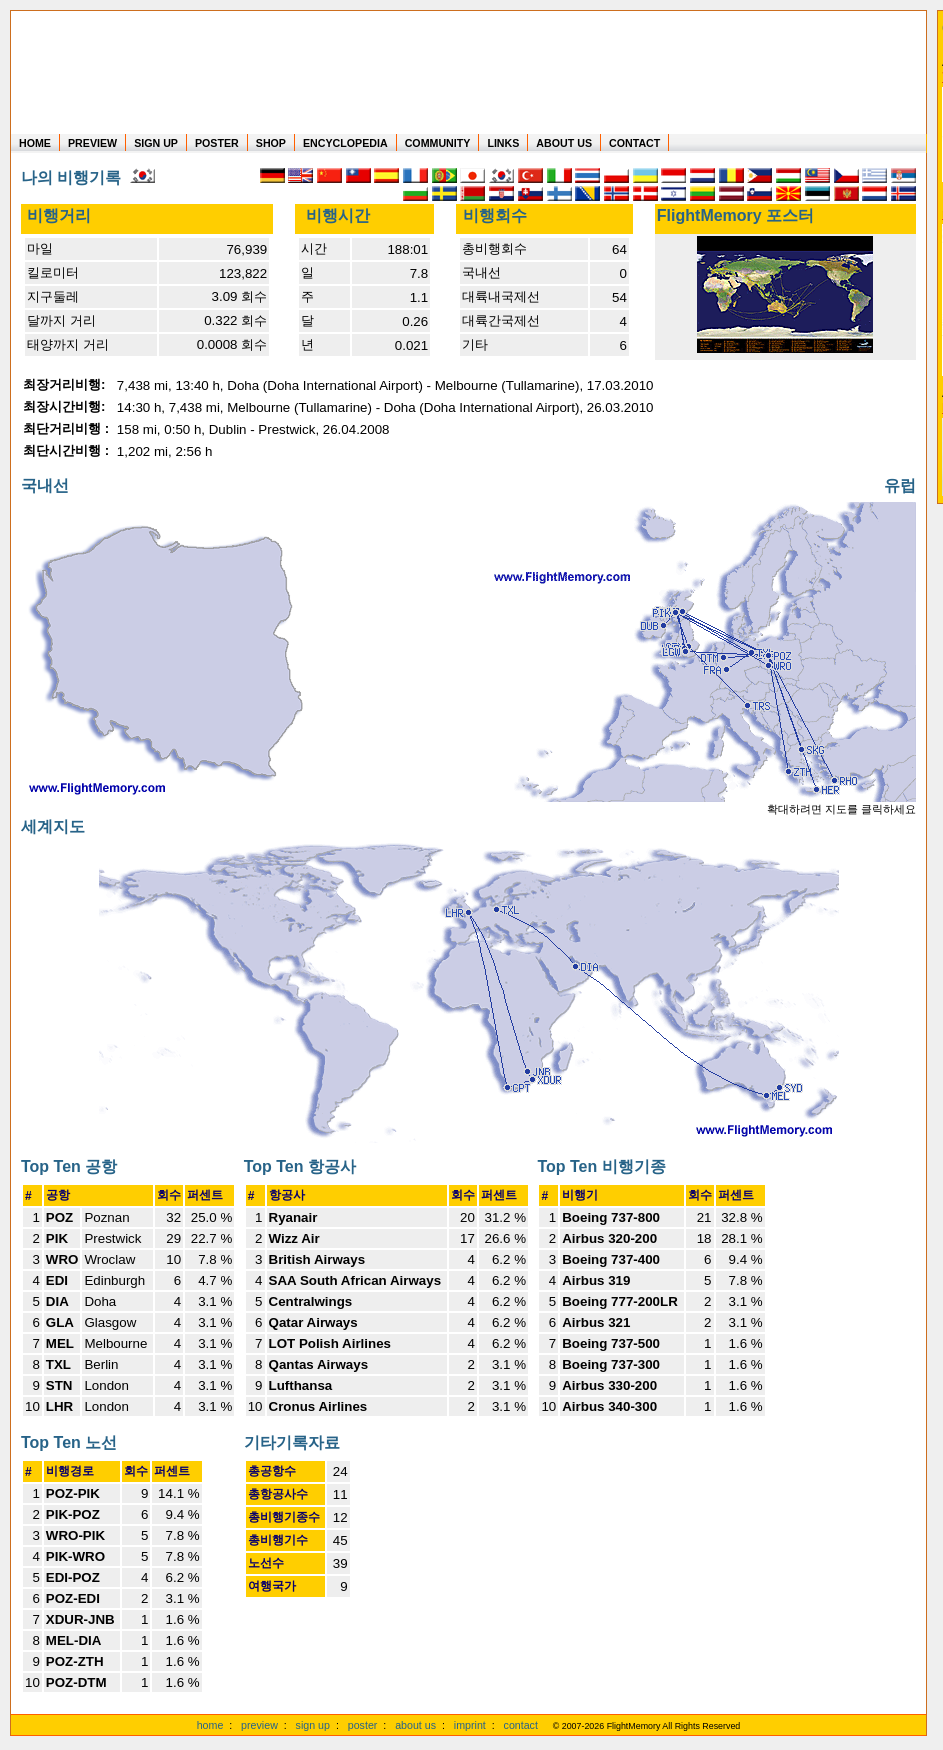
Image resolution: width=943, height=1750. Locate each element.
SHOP (271, 143)
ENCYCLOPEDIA (345, 143)
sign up (313, 1725)
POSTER (217, 143)
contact (521, 1725)
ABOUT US (564, 143)
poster (363, 1725)
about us (415, 1725)
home (210, 1725)
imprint (470, 1725)
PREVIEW (92, 143)
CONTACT (634, 143)
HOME (35, 143)
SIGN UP (156, 143)
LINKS (503, 143)
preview (259, 1725)
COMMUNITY (438, 143)
